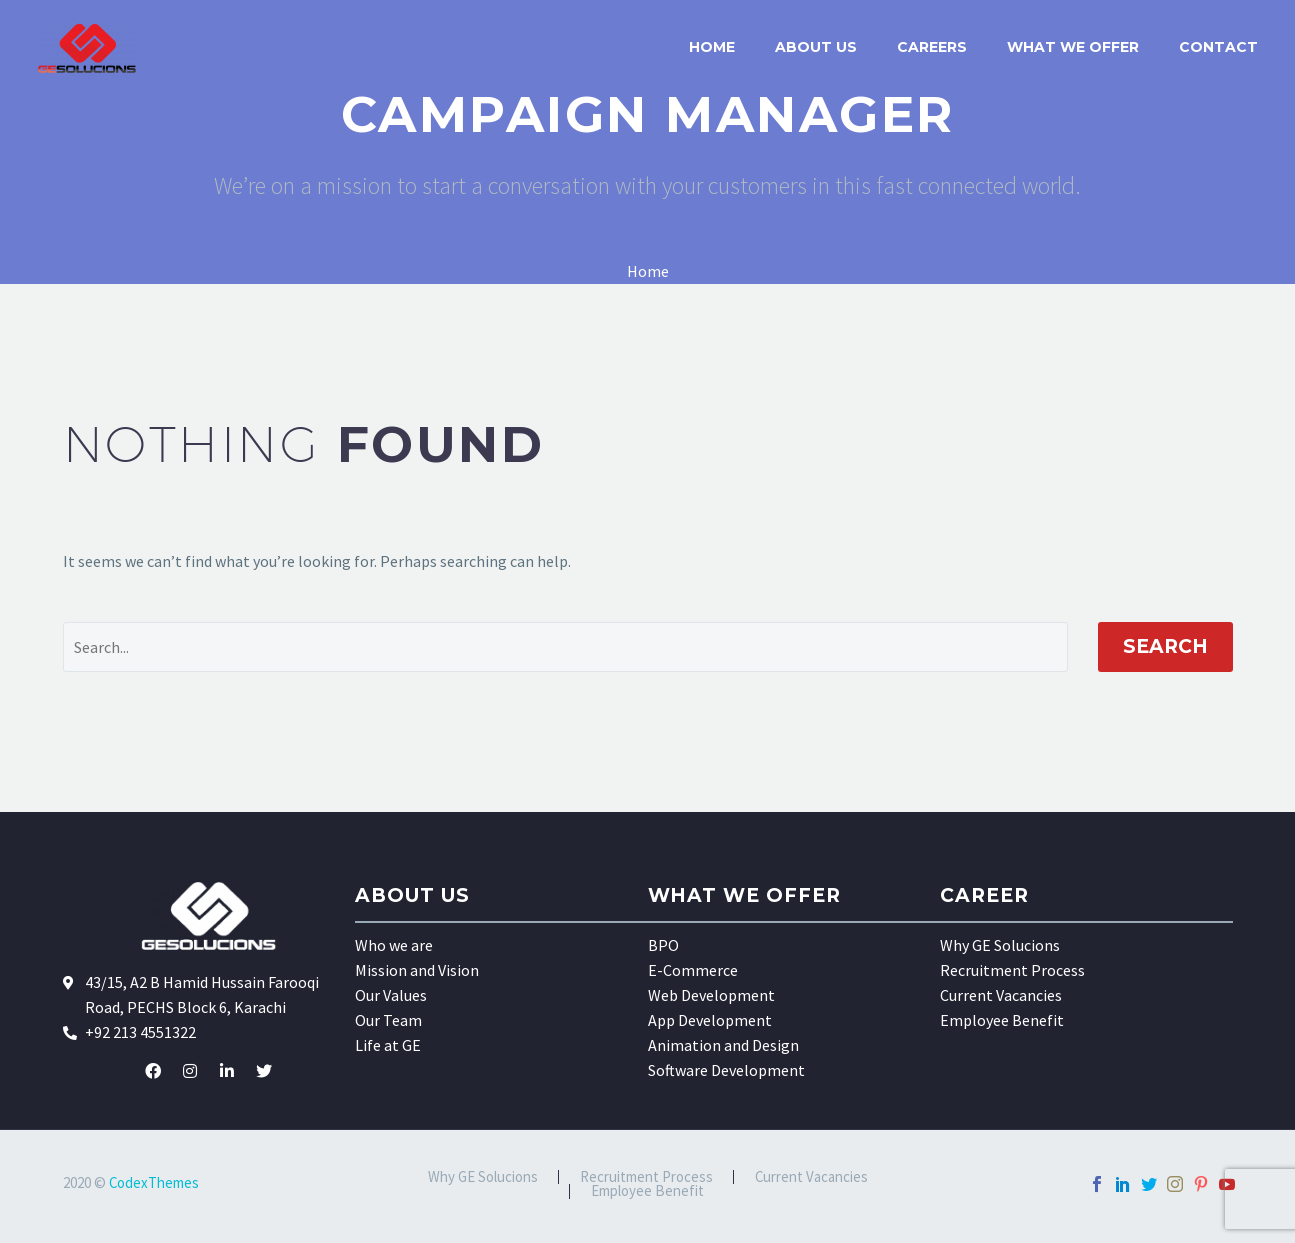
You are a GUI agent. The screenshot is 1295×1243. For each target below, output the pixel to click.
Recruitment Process (1012, 970)
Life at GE (388, 1045)
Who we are (394, 945)
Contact (1218, 47)
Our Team (388, 1020)
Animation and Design (723, 1045)
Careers (932, 47)
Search (1165, 646)
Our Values (391, 995)
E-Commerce (693, 970)
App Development (710, 1020)
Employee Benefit (1002, 1020)
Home (712, 47)
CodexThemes (154, 1182)
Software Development (726, 1070)
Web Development (711, 995)
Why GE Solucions (1000, 945)
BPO (663, 945)
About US (816, 47)
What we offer (1073, 47)
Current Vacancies (1001, 995)
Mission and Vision (417, 970)
